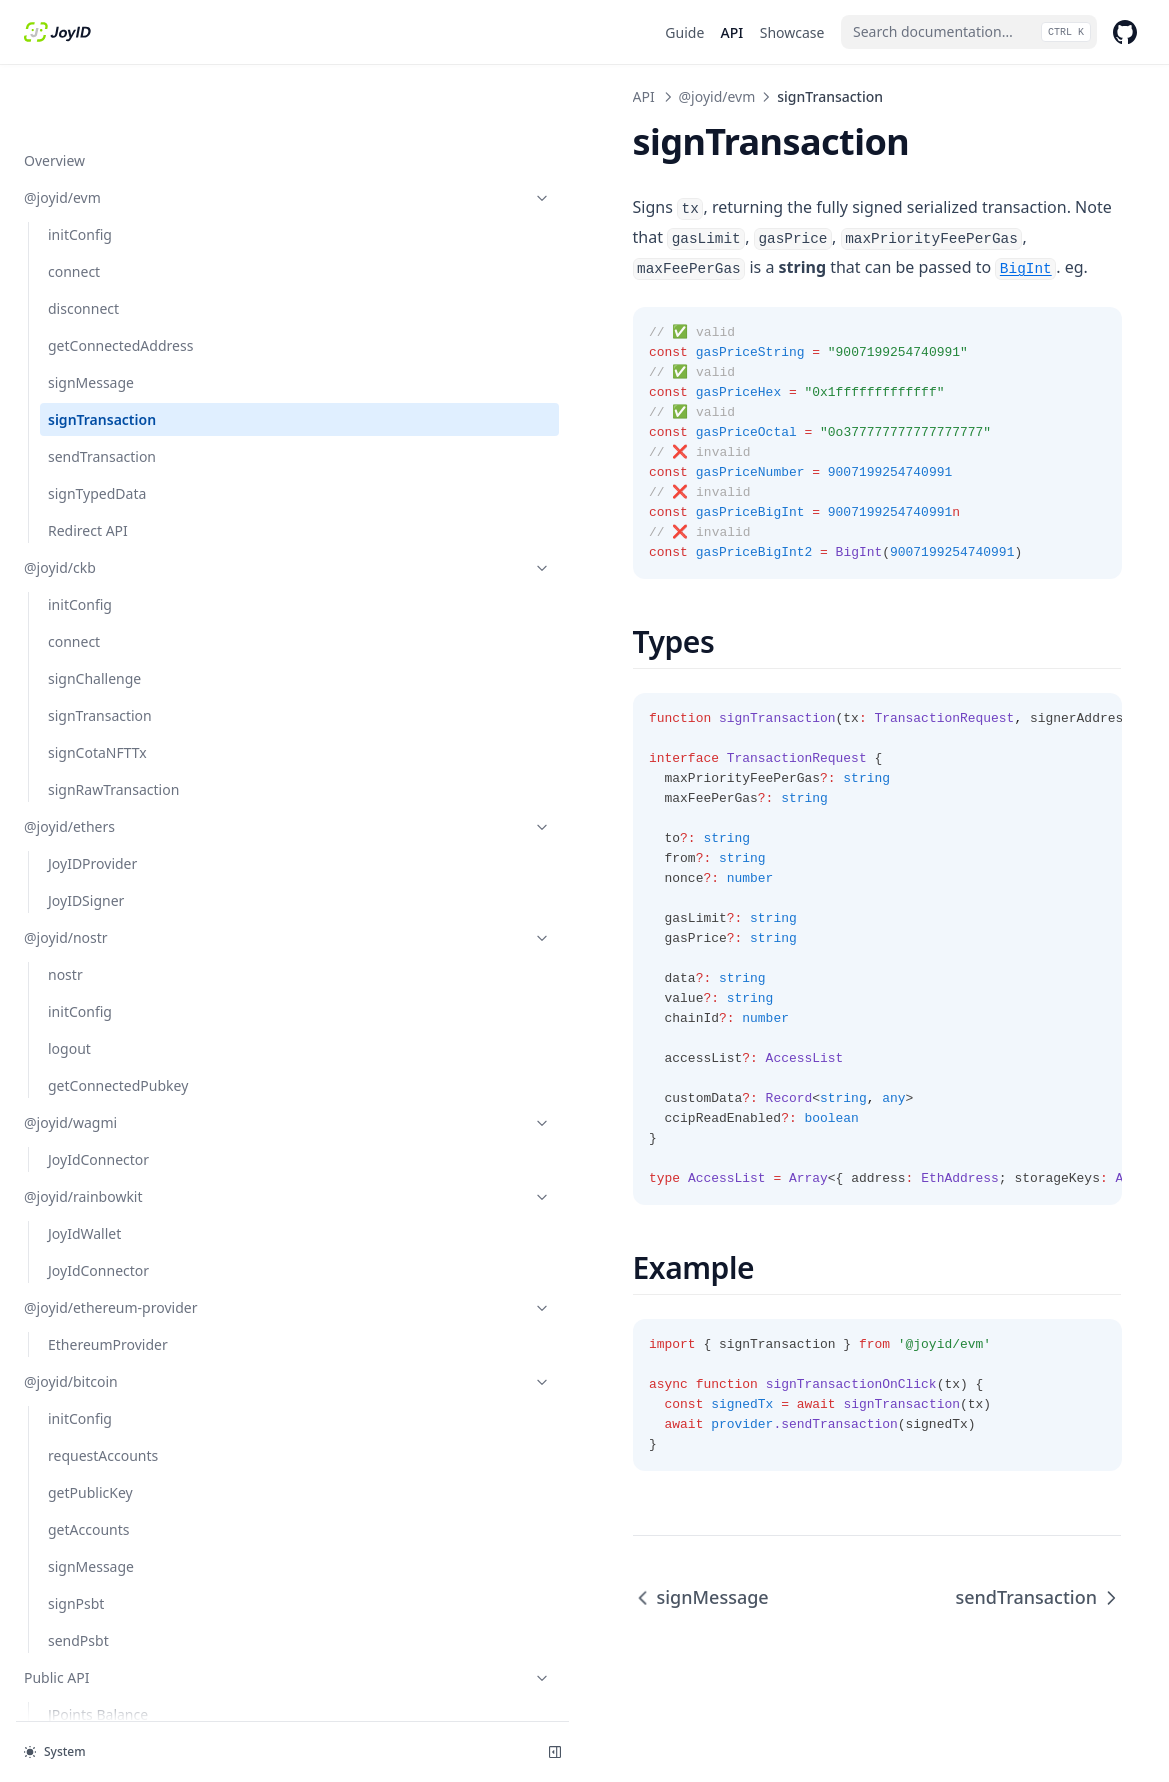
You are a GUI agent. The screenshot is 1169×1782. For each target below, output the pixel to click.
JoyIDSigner (86, 836)
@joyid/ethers (123, 762)
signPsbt (76, 1560)
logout (69, 984)
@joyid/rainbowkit (123, 1132)
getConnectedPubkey (118, 1021)
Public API (123, 1634)
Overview (54, 96)
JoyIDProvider (92, 799)
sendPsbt (78, 1597)
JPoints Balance (98, 1671)
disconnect (83, 244)
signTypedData (97, 429)
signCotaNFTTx (97, 688)
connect (74, 207)
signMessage (91, 318)
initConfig (80, 170)
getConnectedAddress (120, 281)
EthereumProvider (108, 1301)
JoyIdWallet (84, 1169)
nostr (65, 910)
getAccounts (88, 1486)
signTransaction (102, 355)
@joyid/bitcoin (123, 1338)
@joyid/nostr (123, 873)
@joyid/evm (123, 133)
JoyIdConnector (98, 1095)
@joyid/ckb (123, 503)
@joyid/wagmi (123, 1058)
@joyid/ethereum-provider (123, 1254)
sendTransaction (102, 392)
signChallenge (94, 614)
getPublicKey (90, 1449)
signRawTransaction (113, 725)
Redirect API (88, 466)
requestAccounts (103, 1412)
